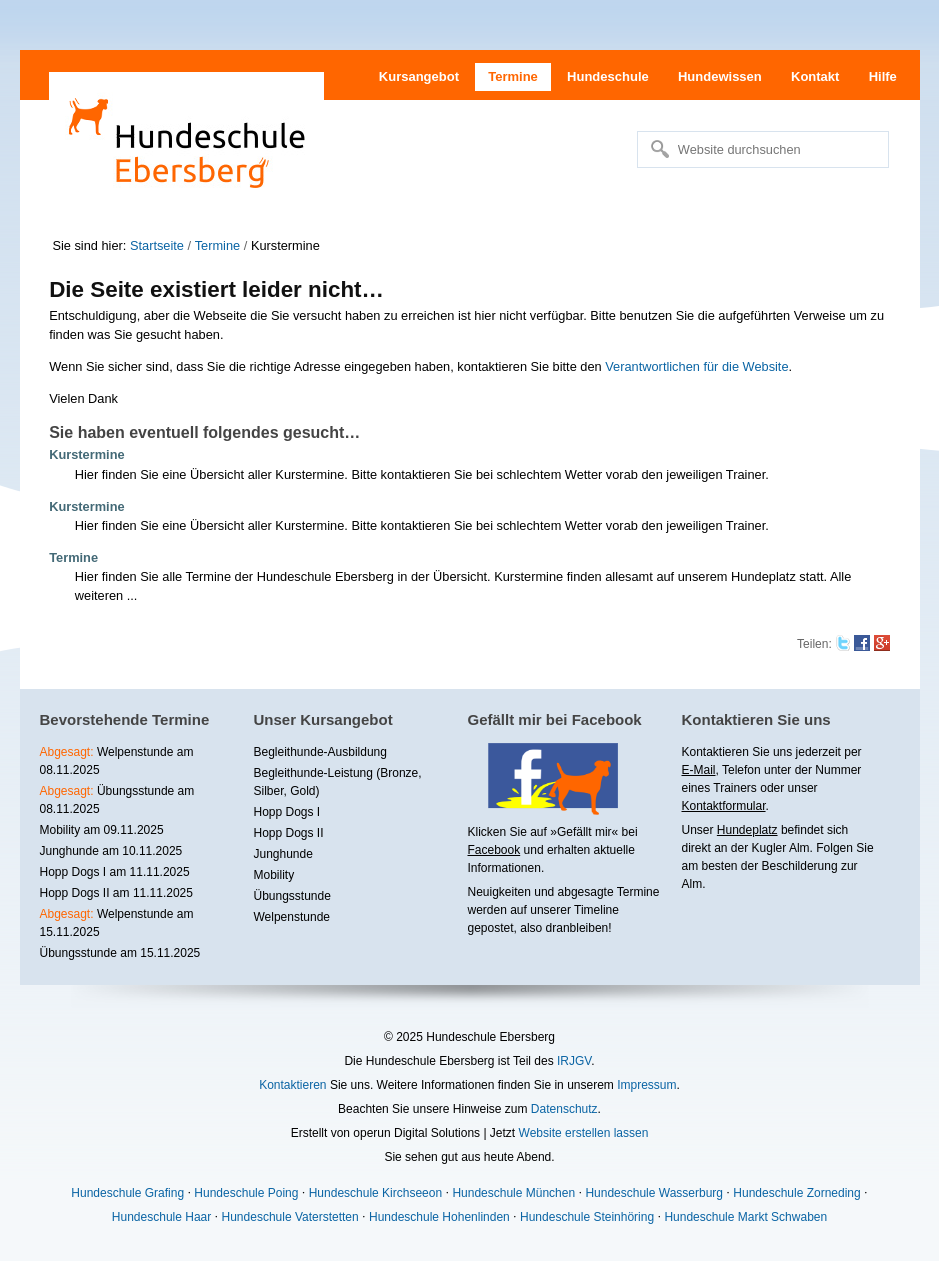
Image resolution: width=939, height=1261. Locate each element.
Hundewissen (720, 76)
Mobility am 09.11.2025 (102, 830)
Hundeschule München (513, 1193)
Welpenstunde (292, 917)
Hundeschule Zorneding (796, 1193)
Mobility (274, 875)
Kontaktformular (724, 806)
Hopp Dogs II (289, 833)
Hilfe (883, 76)
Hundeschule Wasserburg (654, 1193)
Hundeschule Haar (161, 1217)
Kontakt (815, 76)
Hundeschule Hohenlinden (439, 1217)
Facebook (494, 850)
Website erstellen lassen (584, 1133)
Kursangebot (419, 76)
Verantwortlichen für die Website (696, 366)
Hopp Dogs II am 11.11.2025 (116, 893)
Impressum (646, 1085)
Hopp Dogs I (287, 812)
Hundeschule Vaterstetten (290, 1217)
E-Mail (699, 770)
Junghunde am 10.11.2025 (111, 851)
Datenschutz (564, 1109)
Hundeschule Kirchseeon (375, 1193)
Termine (513, 76)
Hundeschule (608, 76)
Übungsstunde (292, 896)
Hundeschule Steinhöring (587, 1217)
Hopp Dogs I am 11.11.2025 (115, 872)
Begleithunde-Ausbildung (320, 752)
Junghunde (283, 854)
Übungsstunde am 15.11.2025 (120, 953)
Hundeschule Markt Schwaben (745, 1217)
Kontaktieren (292, 1085)
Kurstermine (86, 454)
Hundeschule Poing (246, 1193)
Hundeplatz (747, 830)
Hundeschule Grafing (127, 1193)
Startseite (157, 245)
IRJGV (574, 1061)
